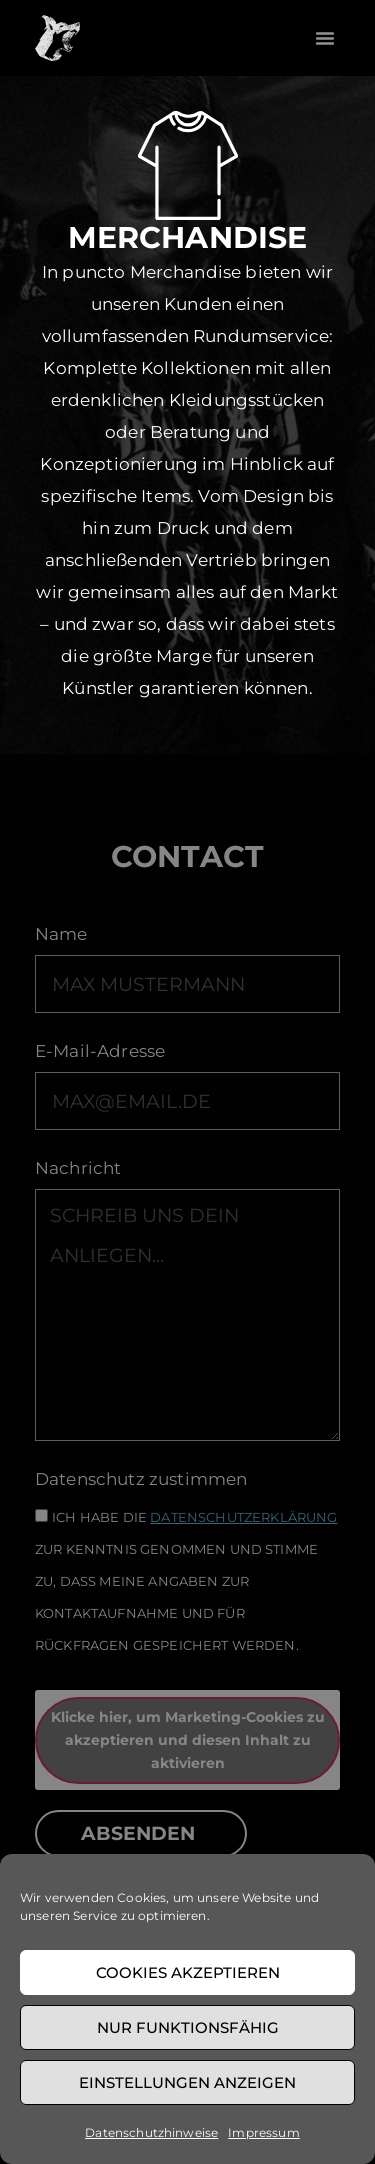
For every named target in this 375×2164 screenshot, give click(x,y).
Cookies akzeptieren (188, 1972)
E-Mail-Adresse (100, 1052)
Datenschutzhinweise (151, 2132)
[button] (325, 38)
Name (61, 935)
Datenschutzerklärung (243, 1516)
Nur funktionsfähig (188, 2027)
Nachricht (78, 1169)
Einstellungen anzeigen (187, 2082)
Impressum (263, 2132)
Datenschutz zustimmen (141, 1480)
